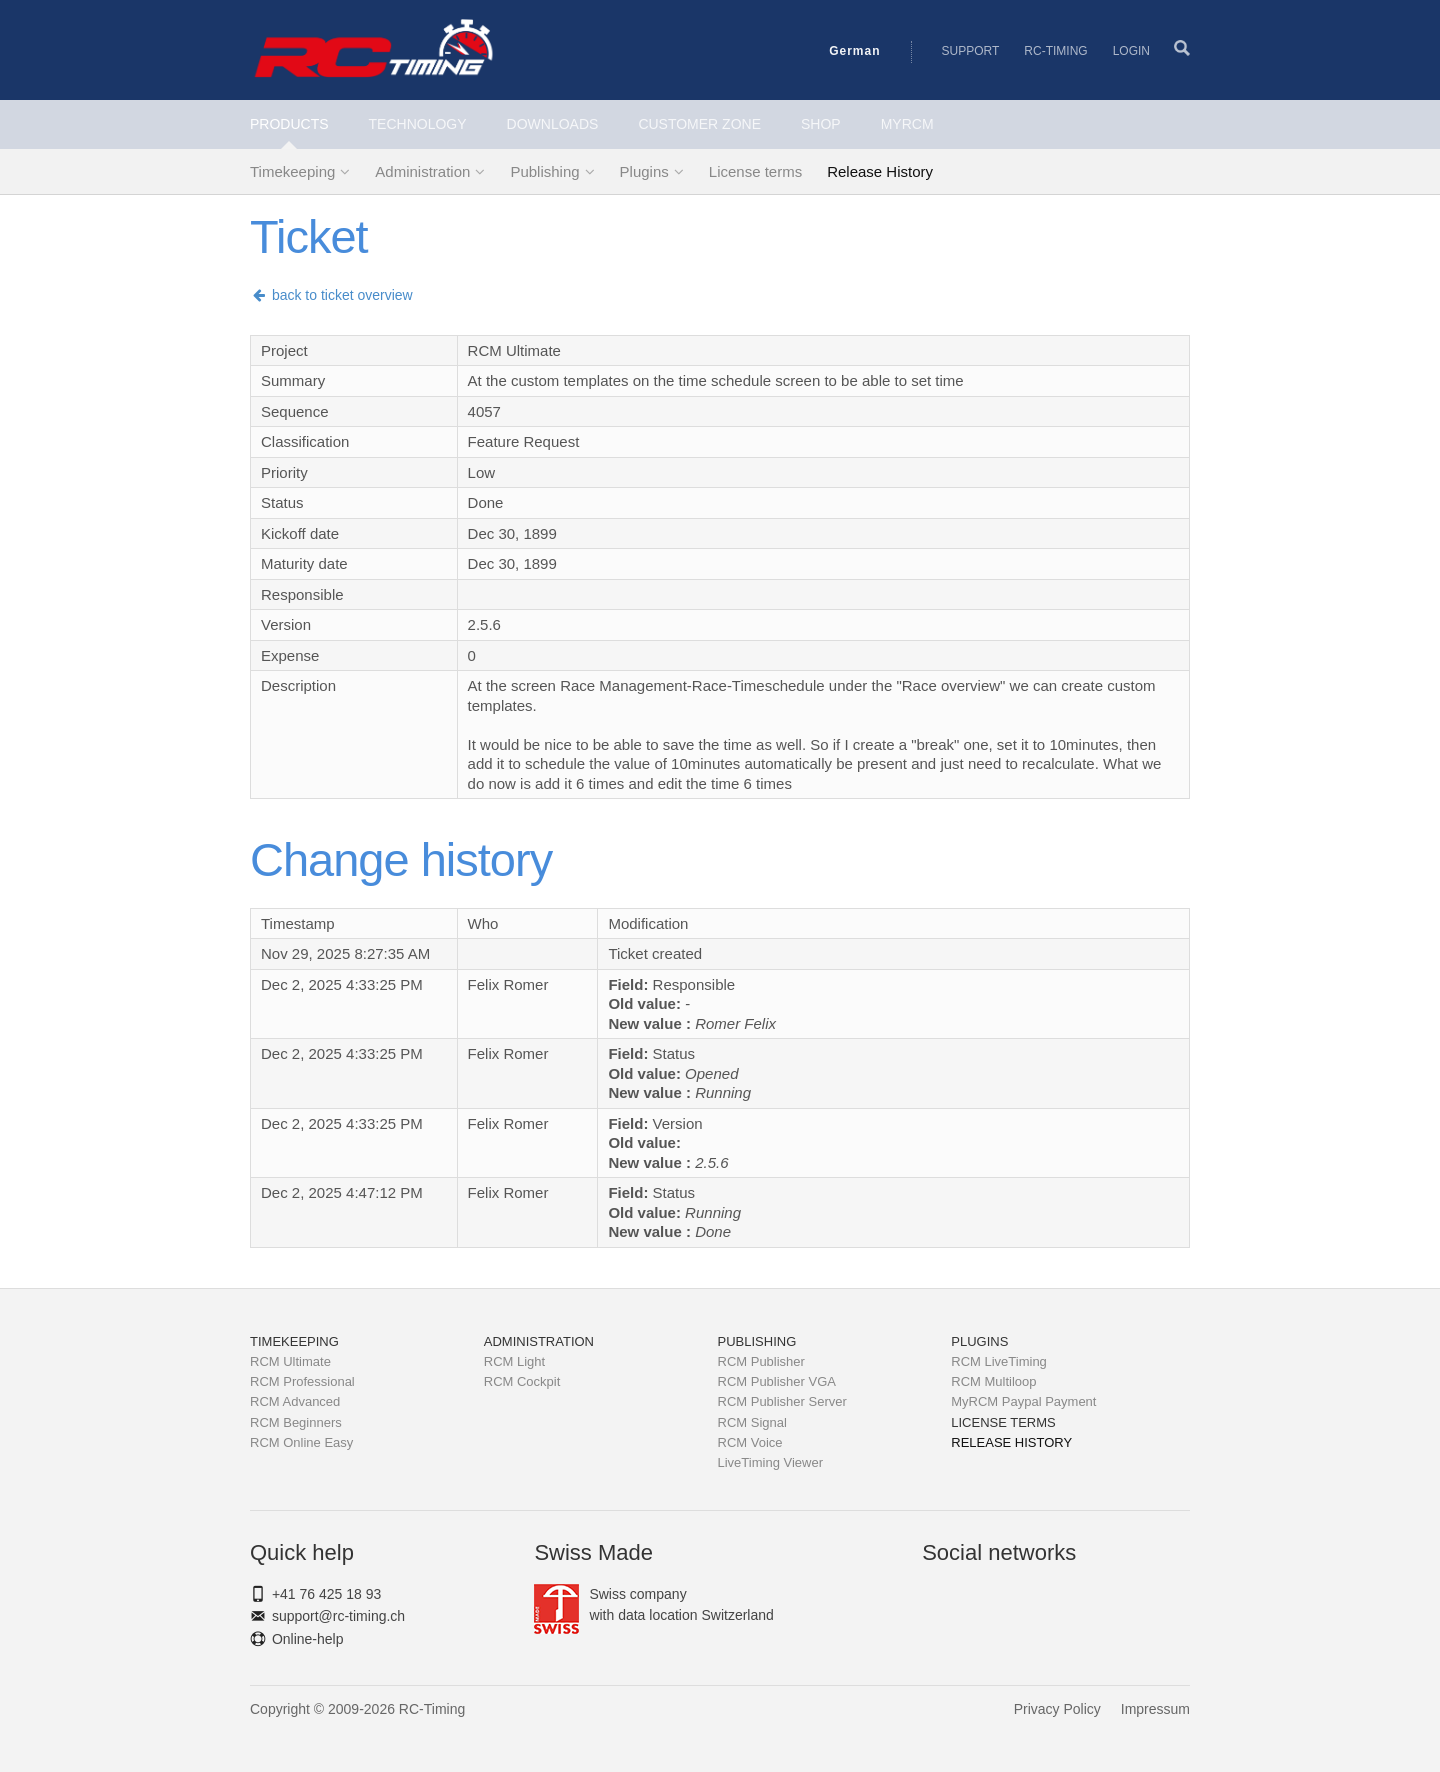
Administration (422, 171)
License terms (755, 171)
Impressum (1155, 1709)
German (854, 51)
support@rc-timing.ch (338, 1616)
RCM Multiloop (993, 1381)
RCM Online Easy (301, 1442)
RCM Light (514, 1361)
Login (1131, 51)
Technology (418, 124)
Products (289, 124)
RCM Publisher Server (782, 1401)
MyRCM (907, 124)
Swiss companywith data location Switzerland (653, 1605)
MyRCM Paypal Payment (1023, 1401)
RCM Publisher (761, 1361)
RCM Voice (750, 1442)
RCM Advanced (295, 1401)
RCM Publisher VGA (777, 1381)
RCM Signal (752, 1422)
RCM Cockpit (522, 1381)
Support (971, 51)
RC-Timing (1055, 51)
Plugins (644, 171)
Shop (821, 124)
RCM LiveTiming (999, 1361)
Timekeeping (292, 171)
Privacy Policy (1057, 1709)
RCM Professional (302, 1381)
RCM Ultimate (290, 1361)
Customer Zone (699, 124)
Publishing (544, 171)
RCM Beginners (296, 1422)
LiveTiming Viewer (771, 1462)
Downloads (553, 124)
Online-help (308, 1639)
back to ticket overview (331, 295)
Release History (880, 171)
